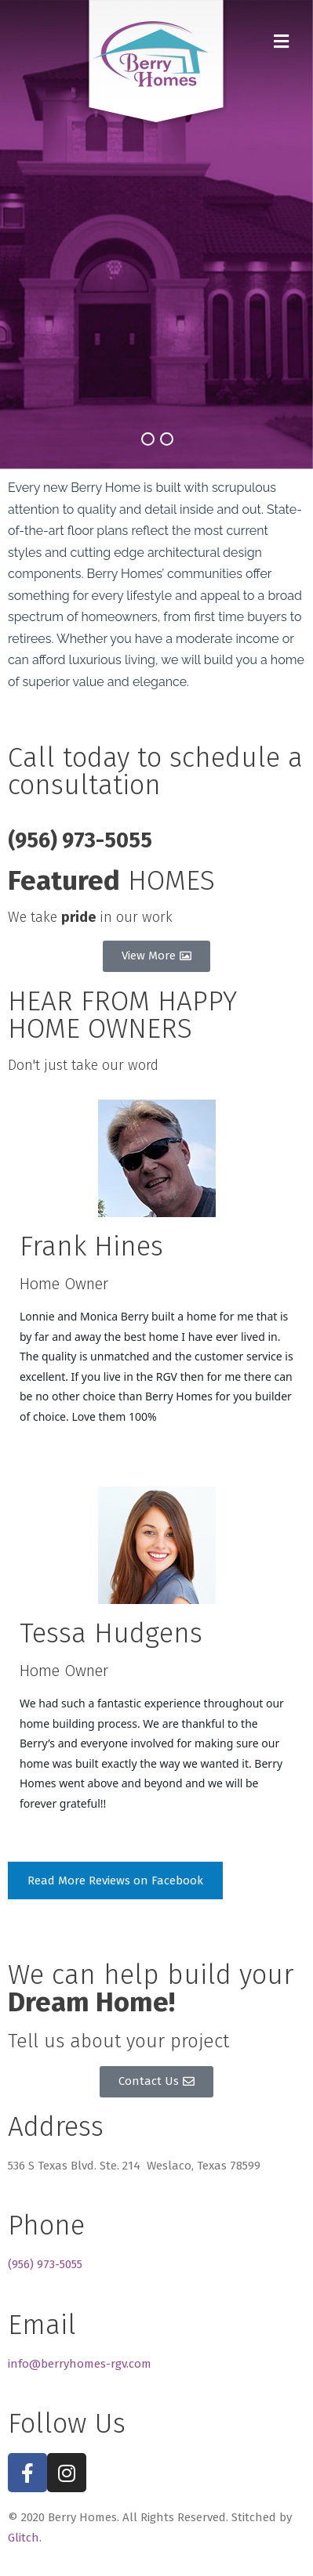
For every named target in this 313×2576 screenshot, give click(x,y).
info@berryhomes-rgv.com (79, 2364)
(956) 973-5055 (45, 2264)
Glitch (23, 2538)
